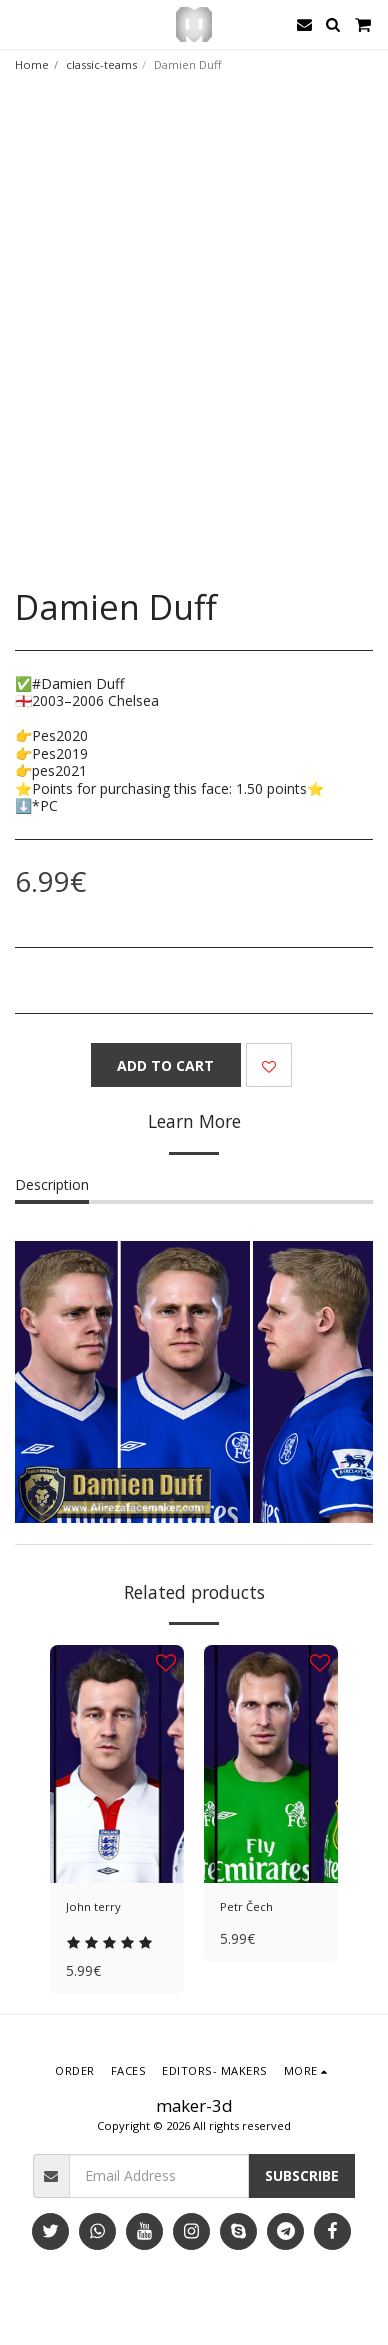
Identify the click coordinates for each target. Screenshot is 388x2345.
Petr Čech (246, 1906)
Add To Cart (165, 1065)
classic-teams (101, 64)
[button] (22, 23)
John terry (93, 1906)
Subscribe (302, 2175)
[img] (117, 1764)
